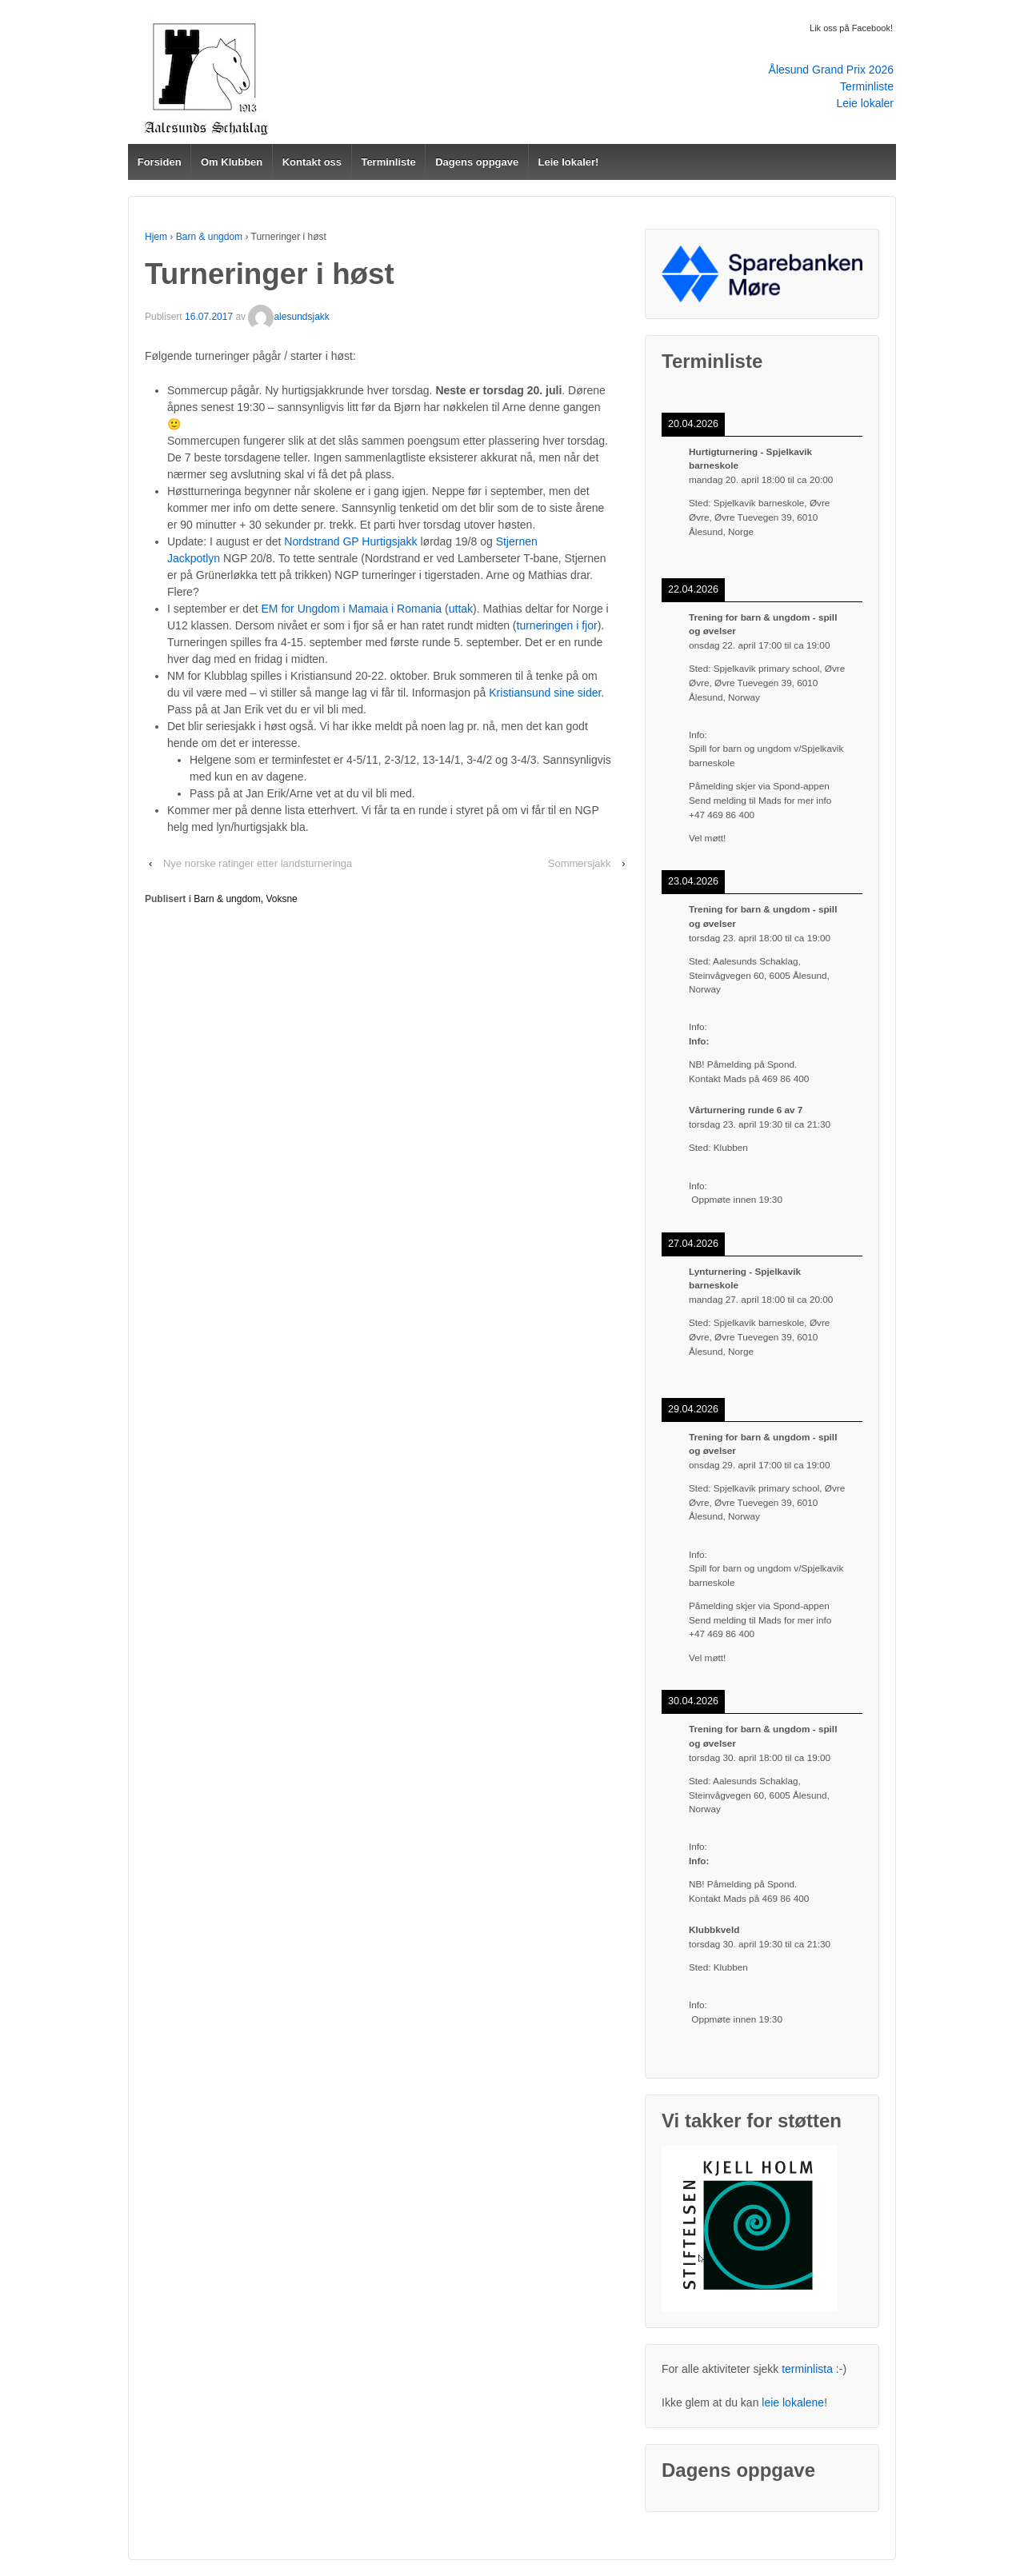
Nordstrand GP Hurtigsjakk (350, 541)
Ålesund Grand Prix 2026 (831, 69)
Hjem (156, 236)
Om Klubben (231, 162)
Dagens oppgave (476, 162)
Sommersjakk (579, 863)
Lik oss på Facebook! (851, 28)
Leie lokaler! (568, 162)
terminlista (807, 2368)
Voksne (281, 899)
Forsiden (160, 162)
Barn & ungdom (209, 236)
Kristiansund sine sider (545, 692)
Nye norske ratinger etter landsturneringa (257, 863)
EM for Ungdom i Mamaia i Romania (352, 608)
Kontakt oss (312, 162)
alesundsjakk (288, 316)
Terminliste (867, 86)
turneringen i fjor (557, 625)
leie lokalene (793, 2402)
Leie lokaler (865, 103)
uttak (461, 608)
